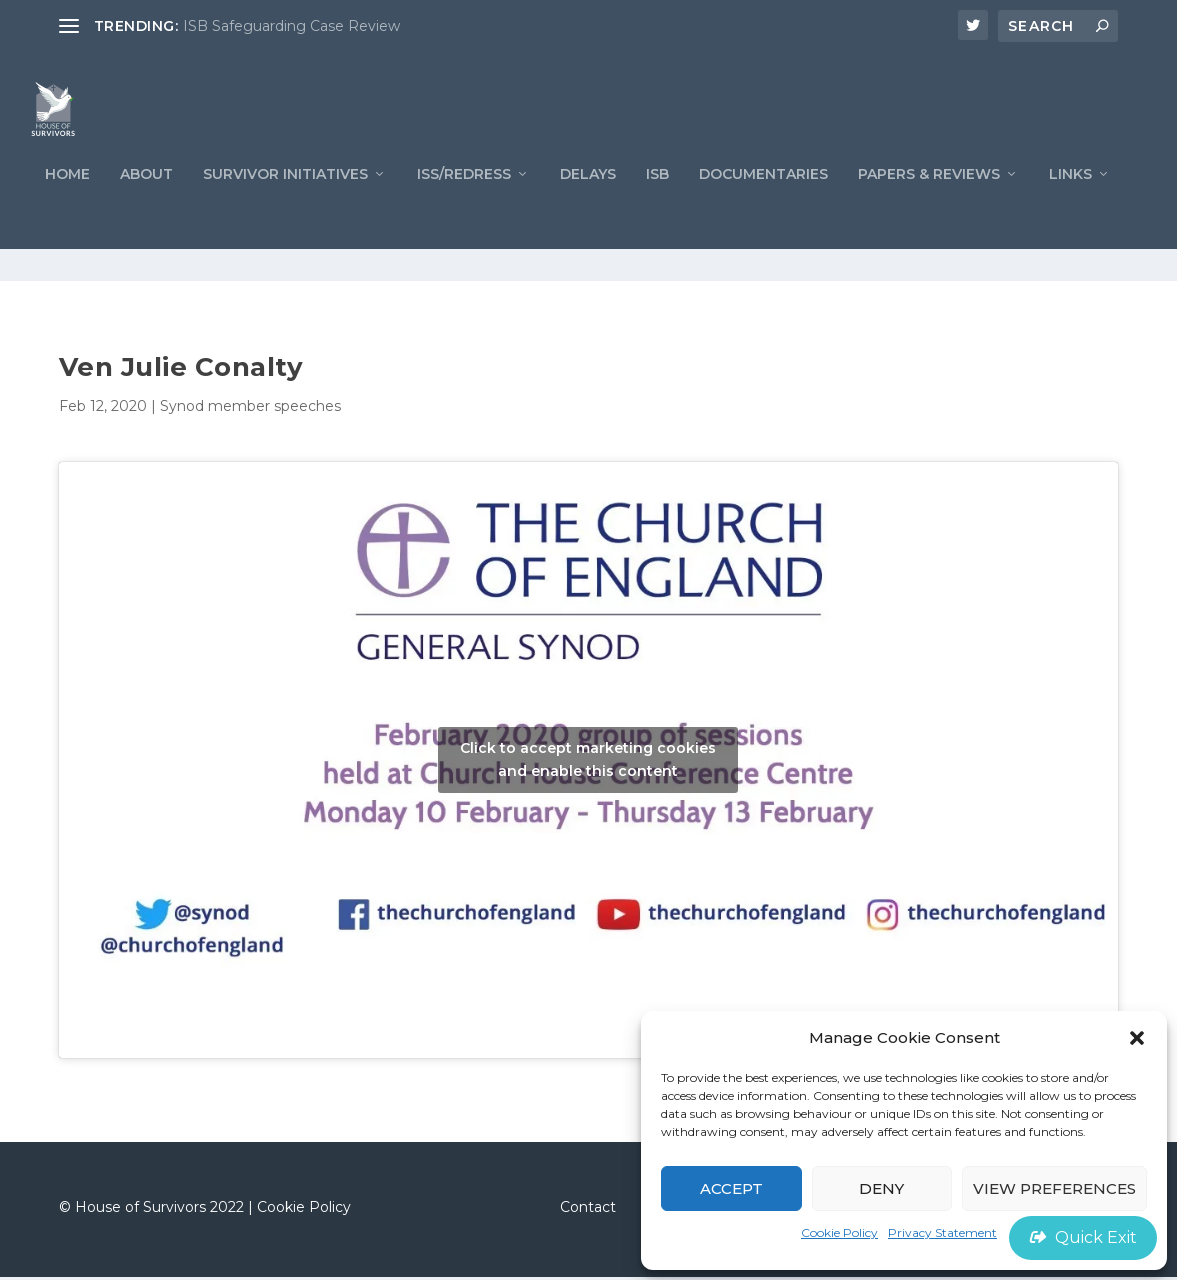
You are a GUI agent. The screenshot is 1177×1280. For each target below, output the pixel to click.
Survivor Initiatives (285, 209)
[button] (1137, 1038)
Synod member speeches (250, 410)
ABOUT (146, 209)
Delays (588, 209)
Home (67, 209)
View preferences (1054, 1188)
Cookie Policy (839, 1232)
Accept (731, 1188)
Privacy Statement (942, 1232)
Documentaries (763, 209)
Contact (588, 1211)
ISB (657, 209)
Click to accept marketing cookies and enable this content (588, 763)
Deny (881, 1188)
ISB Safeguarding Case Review (291, 26)
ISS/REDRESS (464, 209)
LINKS (1070, 209)
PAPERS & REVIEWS (929, 209)
